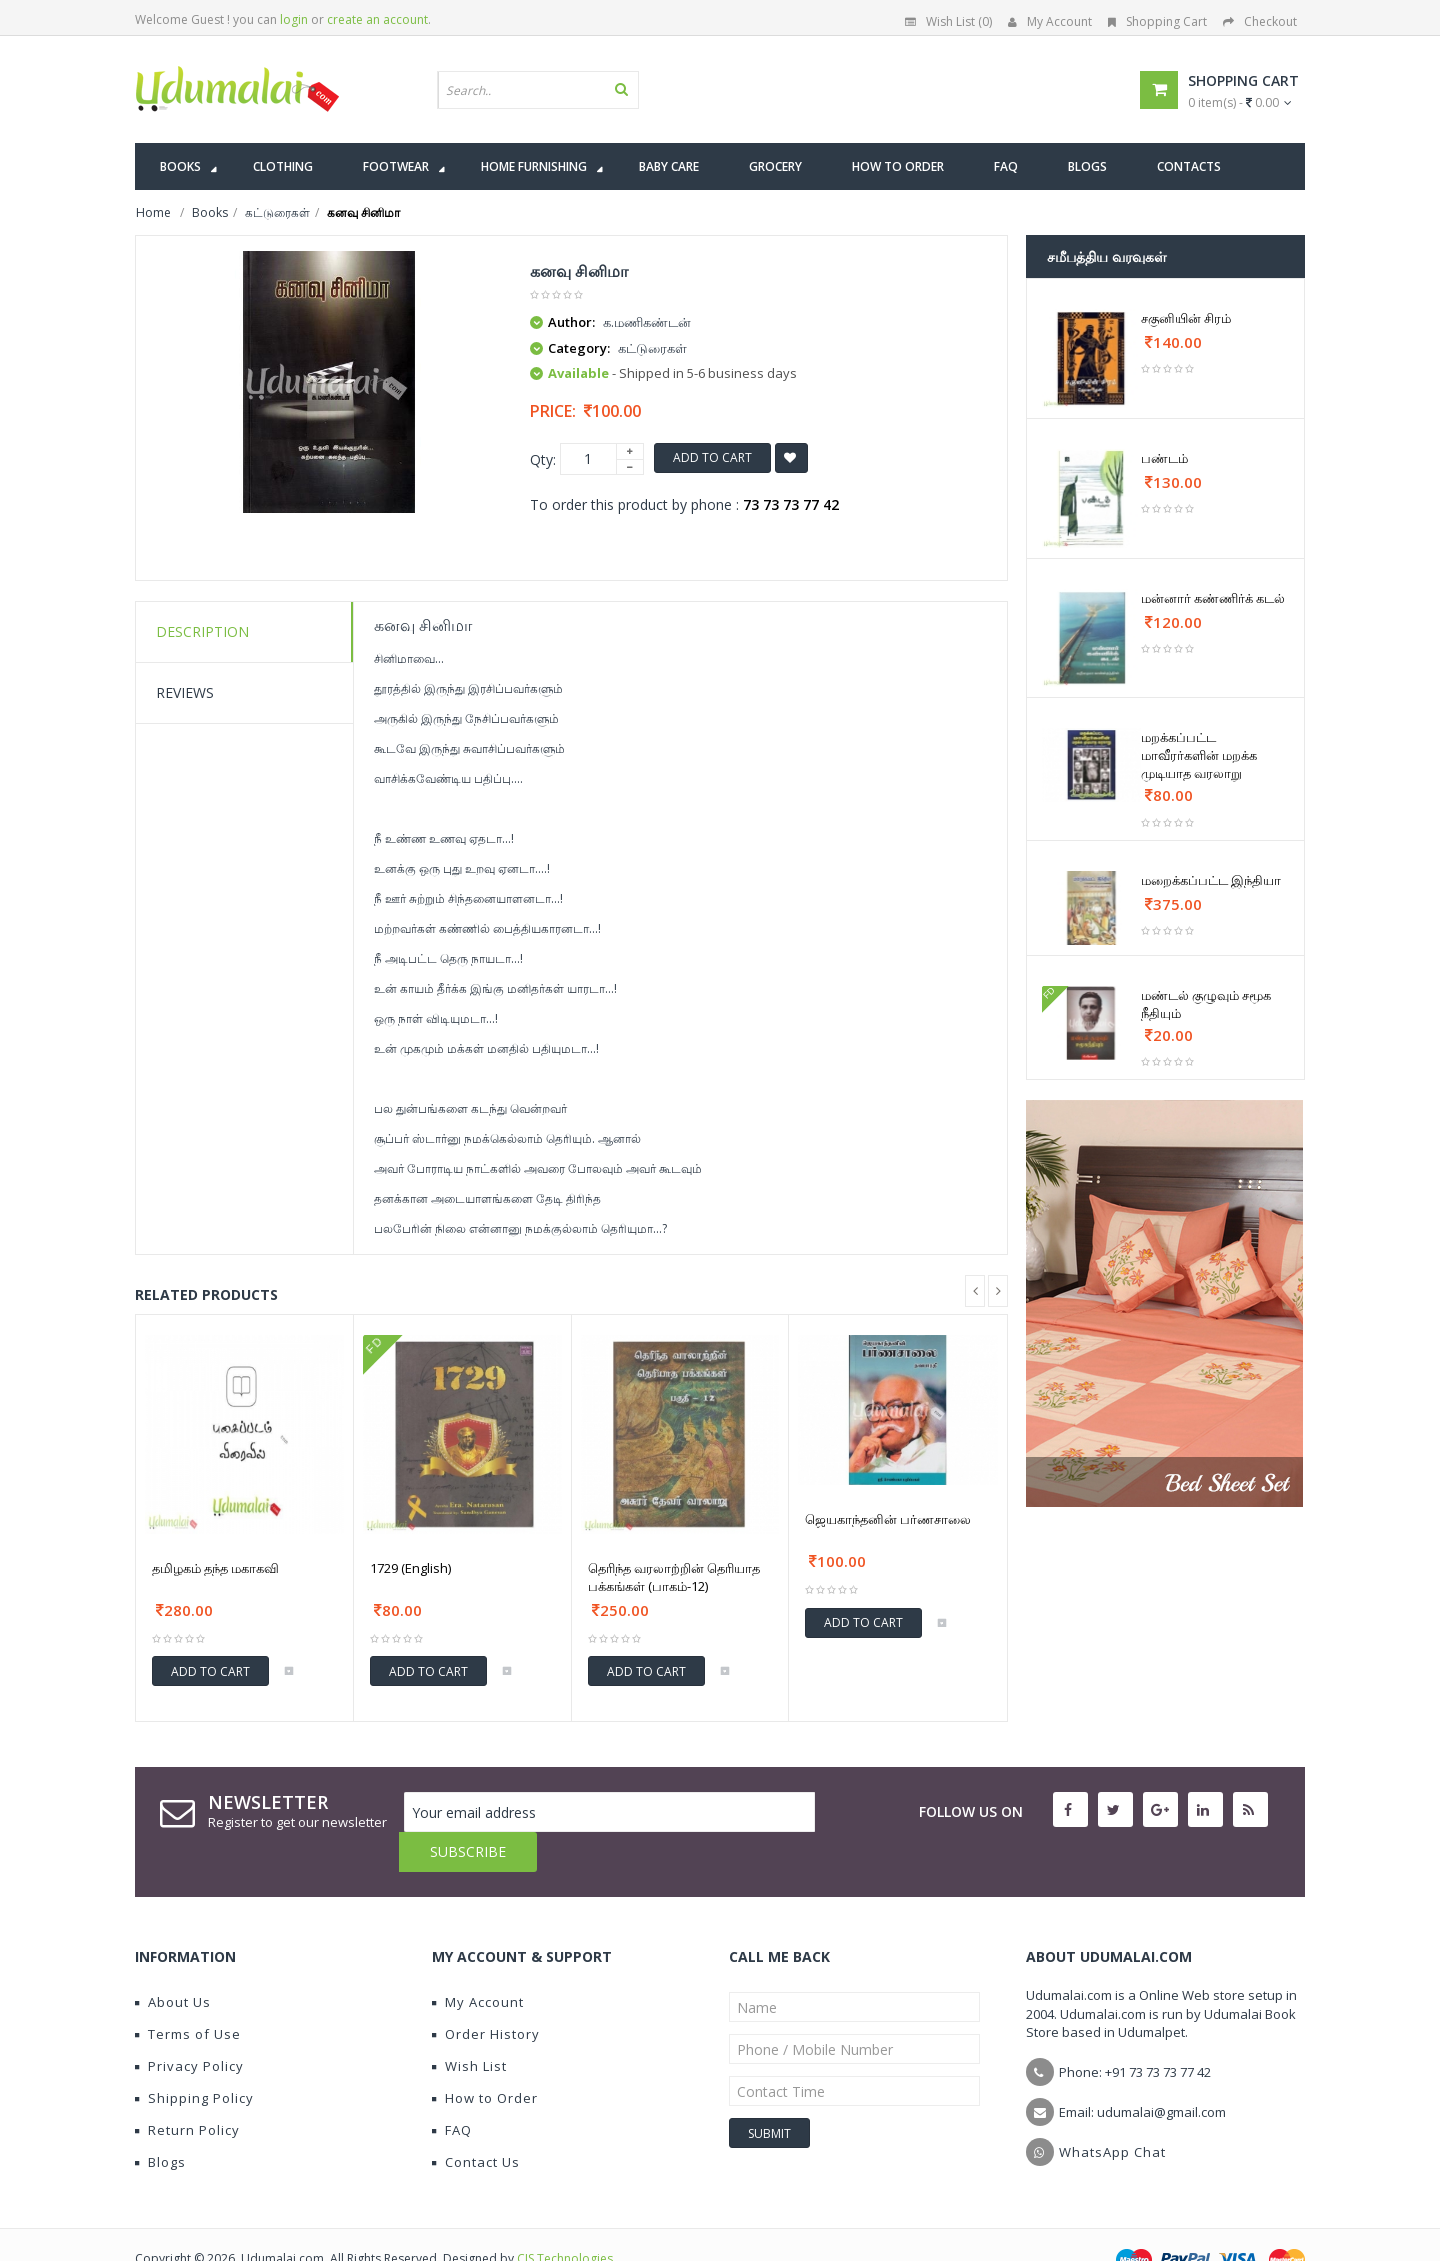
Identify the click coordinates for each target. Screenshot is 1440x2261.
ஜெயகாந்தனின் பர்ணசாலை (888, 1519)
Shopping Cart (1157, 21)
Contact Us (476, 2122)
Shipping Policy (194, 2058)
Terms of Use (188, 1994)
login (294, 19)
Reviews (185, 692)
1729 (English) (410, 1568)
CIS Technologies (565, 2218)
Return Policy (187, 2090)
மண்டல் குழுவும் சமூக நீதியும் (1206, 1004)
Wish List (469, 2026)
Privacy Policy (189, 2026)
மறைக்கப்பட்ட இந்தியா (1211, 880)
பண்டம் (1164, 458)
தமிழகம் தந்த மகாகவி (215, 1568)
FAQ (452, 2090)
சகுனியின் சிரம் (1186, 318)
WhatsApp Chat (1112, 2112)
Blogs (160, 2122)
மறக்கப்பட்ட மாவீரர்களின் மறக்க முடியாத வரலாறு (1199, 755)
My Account (1050, 21)
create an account (377, 19)
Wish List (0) (948, 21)
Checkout (1260, 21)
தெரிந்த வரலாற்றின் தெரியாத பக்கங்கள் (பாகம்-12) (674, 1577)
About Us (173, 1962)
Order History (486, 1994)
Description (202, 631)
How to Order (485, 2058)
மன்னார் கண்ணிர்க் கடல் (1213, 598)
